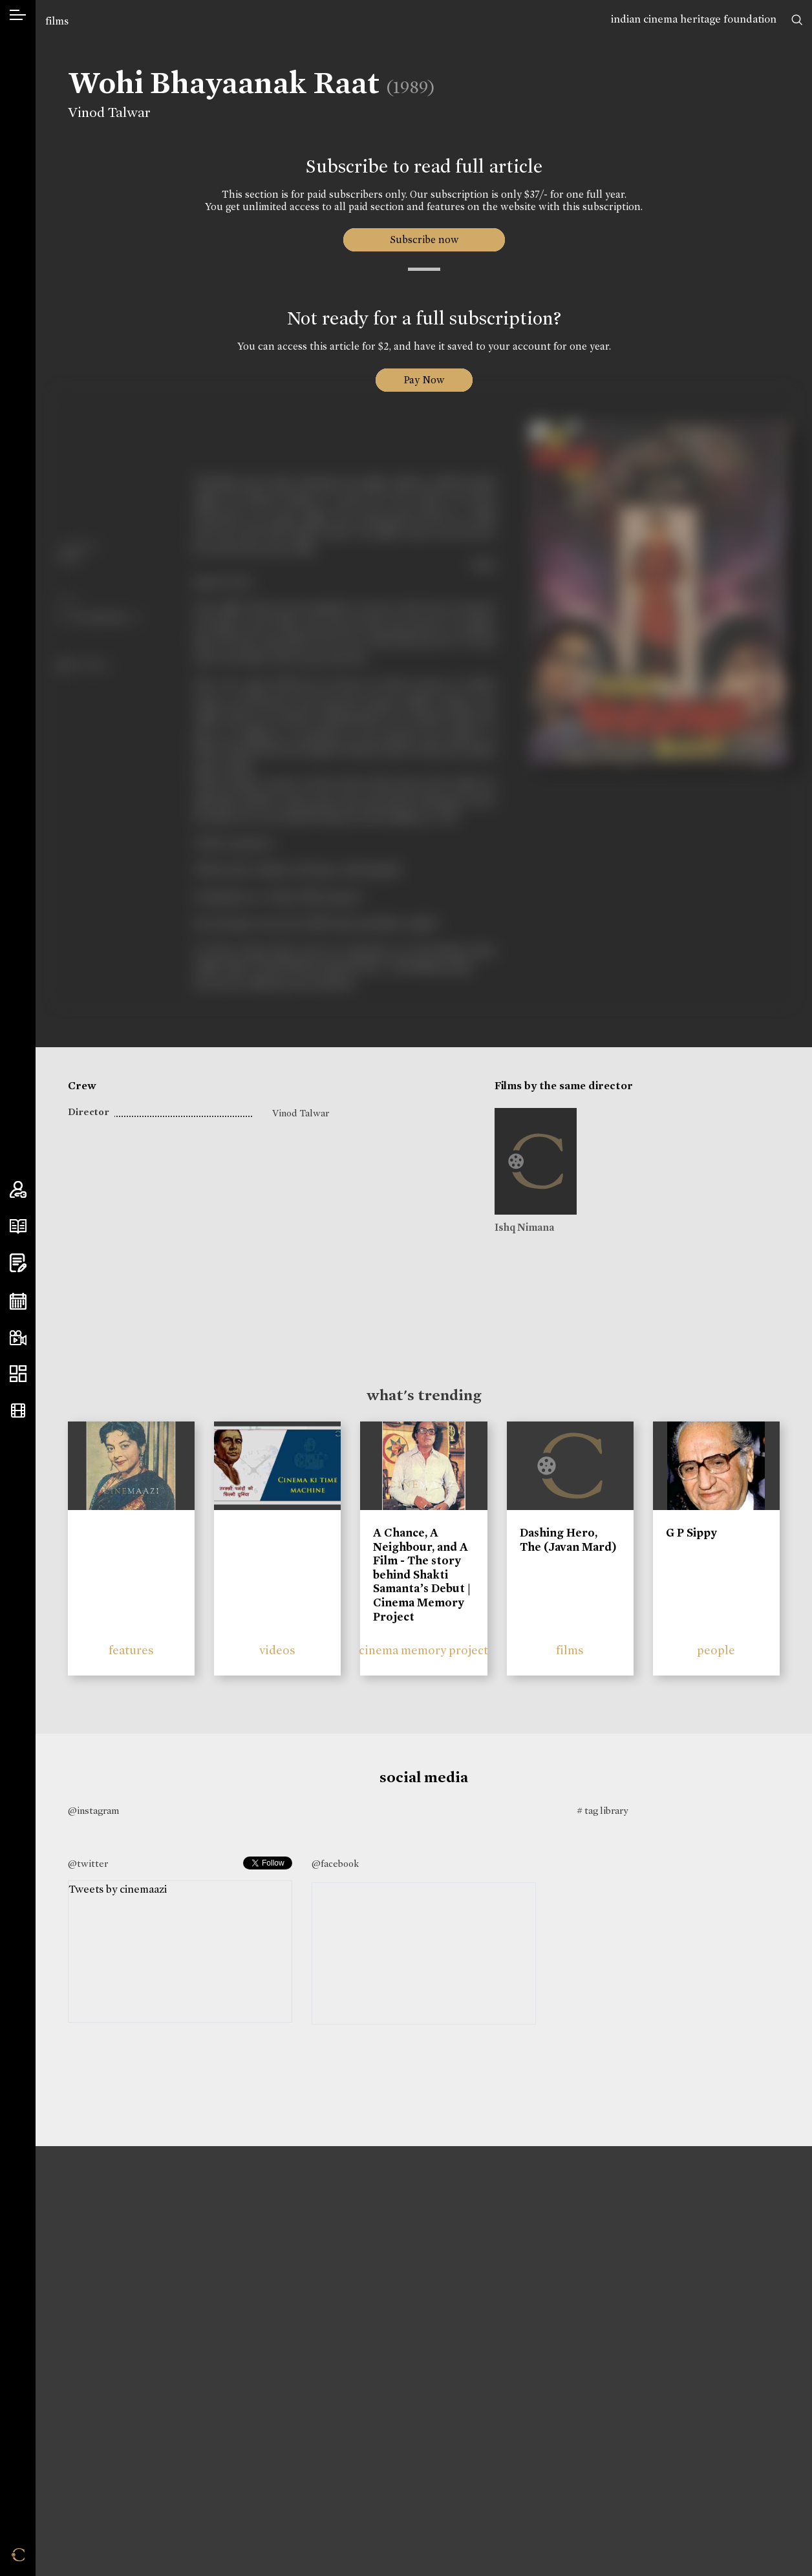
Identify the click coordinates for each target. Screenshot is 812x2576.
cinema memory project (423, 1650)
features (131, 1650)
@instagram (93, 1810)
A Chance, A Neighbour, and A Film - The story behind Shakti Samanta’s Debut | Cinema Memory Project (422, 1575)
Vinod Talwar (109, 112)
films (57, 21)
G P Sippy (691, 1533)
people (716, 1650)
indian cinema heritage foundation (693, 19)
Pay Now (424, 380)
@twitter (88, 1863)
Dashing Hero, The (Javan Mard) (568, 1540)
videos (277, 1650)
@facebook (335, 1863)
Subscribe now (423, 239)
